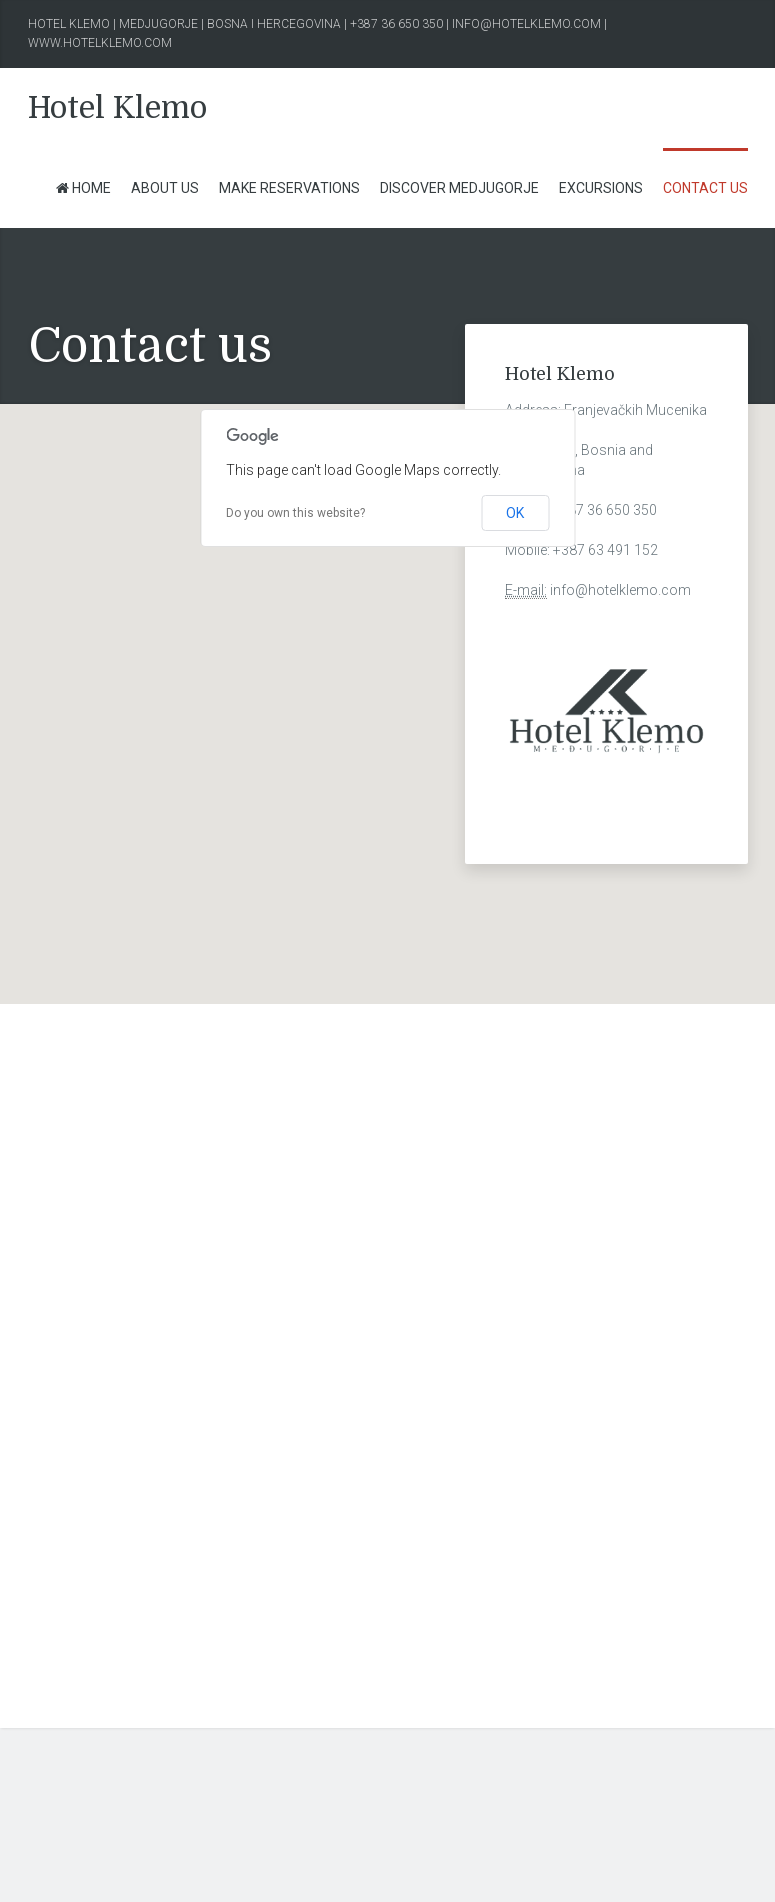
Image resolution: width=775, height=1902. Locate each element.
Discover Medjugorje (459, 188)
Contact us (705, 188)
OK (515, 513)
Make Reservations (289, 188)
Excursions (601, 188)
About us (165, 188)
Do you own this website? (295, 513)
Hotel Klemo (117, 108)
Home (82, 188)
